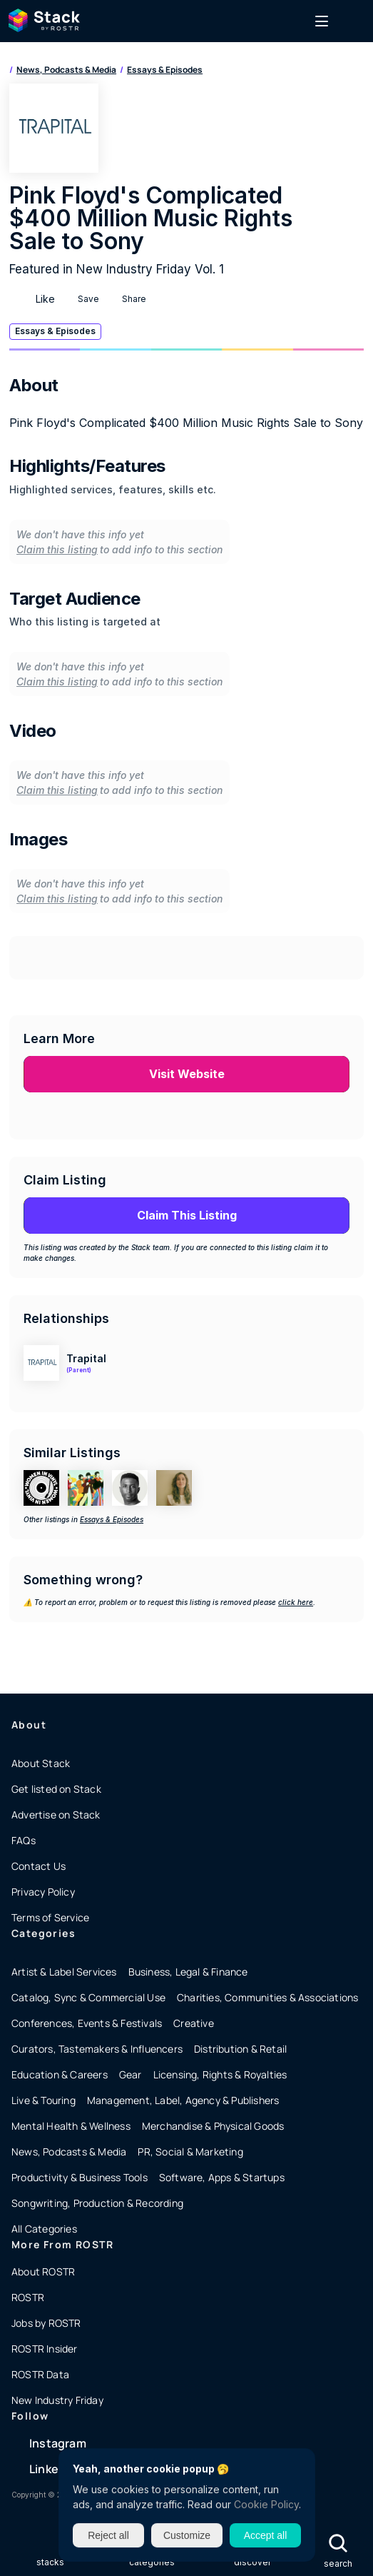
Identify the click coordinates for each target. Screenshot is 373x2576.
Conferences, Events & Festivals (86, 2023)
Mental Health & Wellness (71, 2126)
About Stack (40, 1763)
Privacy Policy (43, 1891)
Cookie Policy (266, 2504)
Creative (193, 2023)
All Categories (44, 2228)
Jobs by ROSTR (46, 2323)
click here (295, 1602)
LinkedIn (52, 2469)
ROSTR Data (40, 2374)
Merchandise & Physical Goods (213, 2126)
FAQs (23, 1840)
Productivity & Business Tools (79, 2177)
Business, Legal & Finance (188, 1971)
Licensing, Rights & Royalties (220, 2074)
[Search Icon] (338, 2543)
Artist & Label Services (64, 1971)
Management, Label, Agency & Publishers (183, 2100)
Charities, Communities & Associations (267, 1997)
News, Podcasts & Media (66, 70)
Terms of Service (50, 1917)
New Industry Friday (57, 2400)
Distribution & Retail (240, 2049)
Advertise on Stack (56, 1814)
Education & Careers (59, 2074)
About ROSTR (43, 2271)
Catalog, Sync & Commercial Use (88, 1997)
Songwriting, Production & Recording (97, 2203)
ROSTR (27, 2297)
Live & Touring (43, 2100)
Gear (130, 2074)
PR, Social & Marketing (190, 2151)
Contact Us (38, 1866)
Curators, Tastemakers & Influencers (97, 2049)
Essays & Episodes (165, 70)
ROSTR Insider (44, 2348)
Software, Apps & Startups (222, 2177)
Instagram (57, 2443)
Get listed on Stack (56, 1789)
